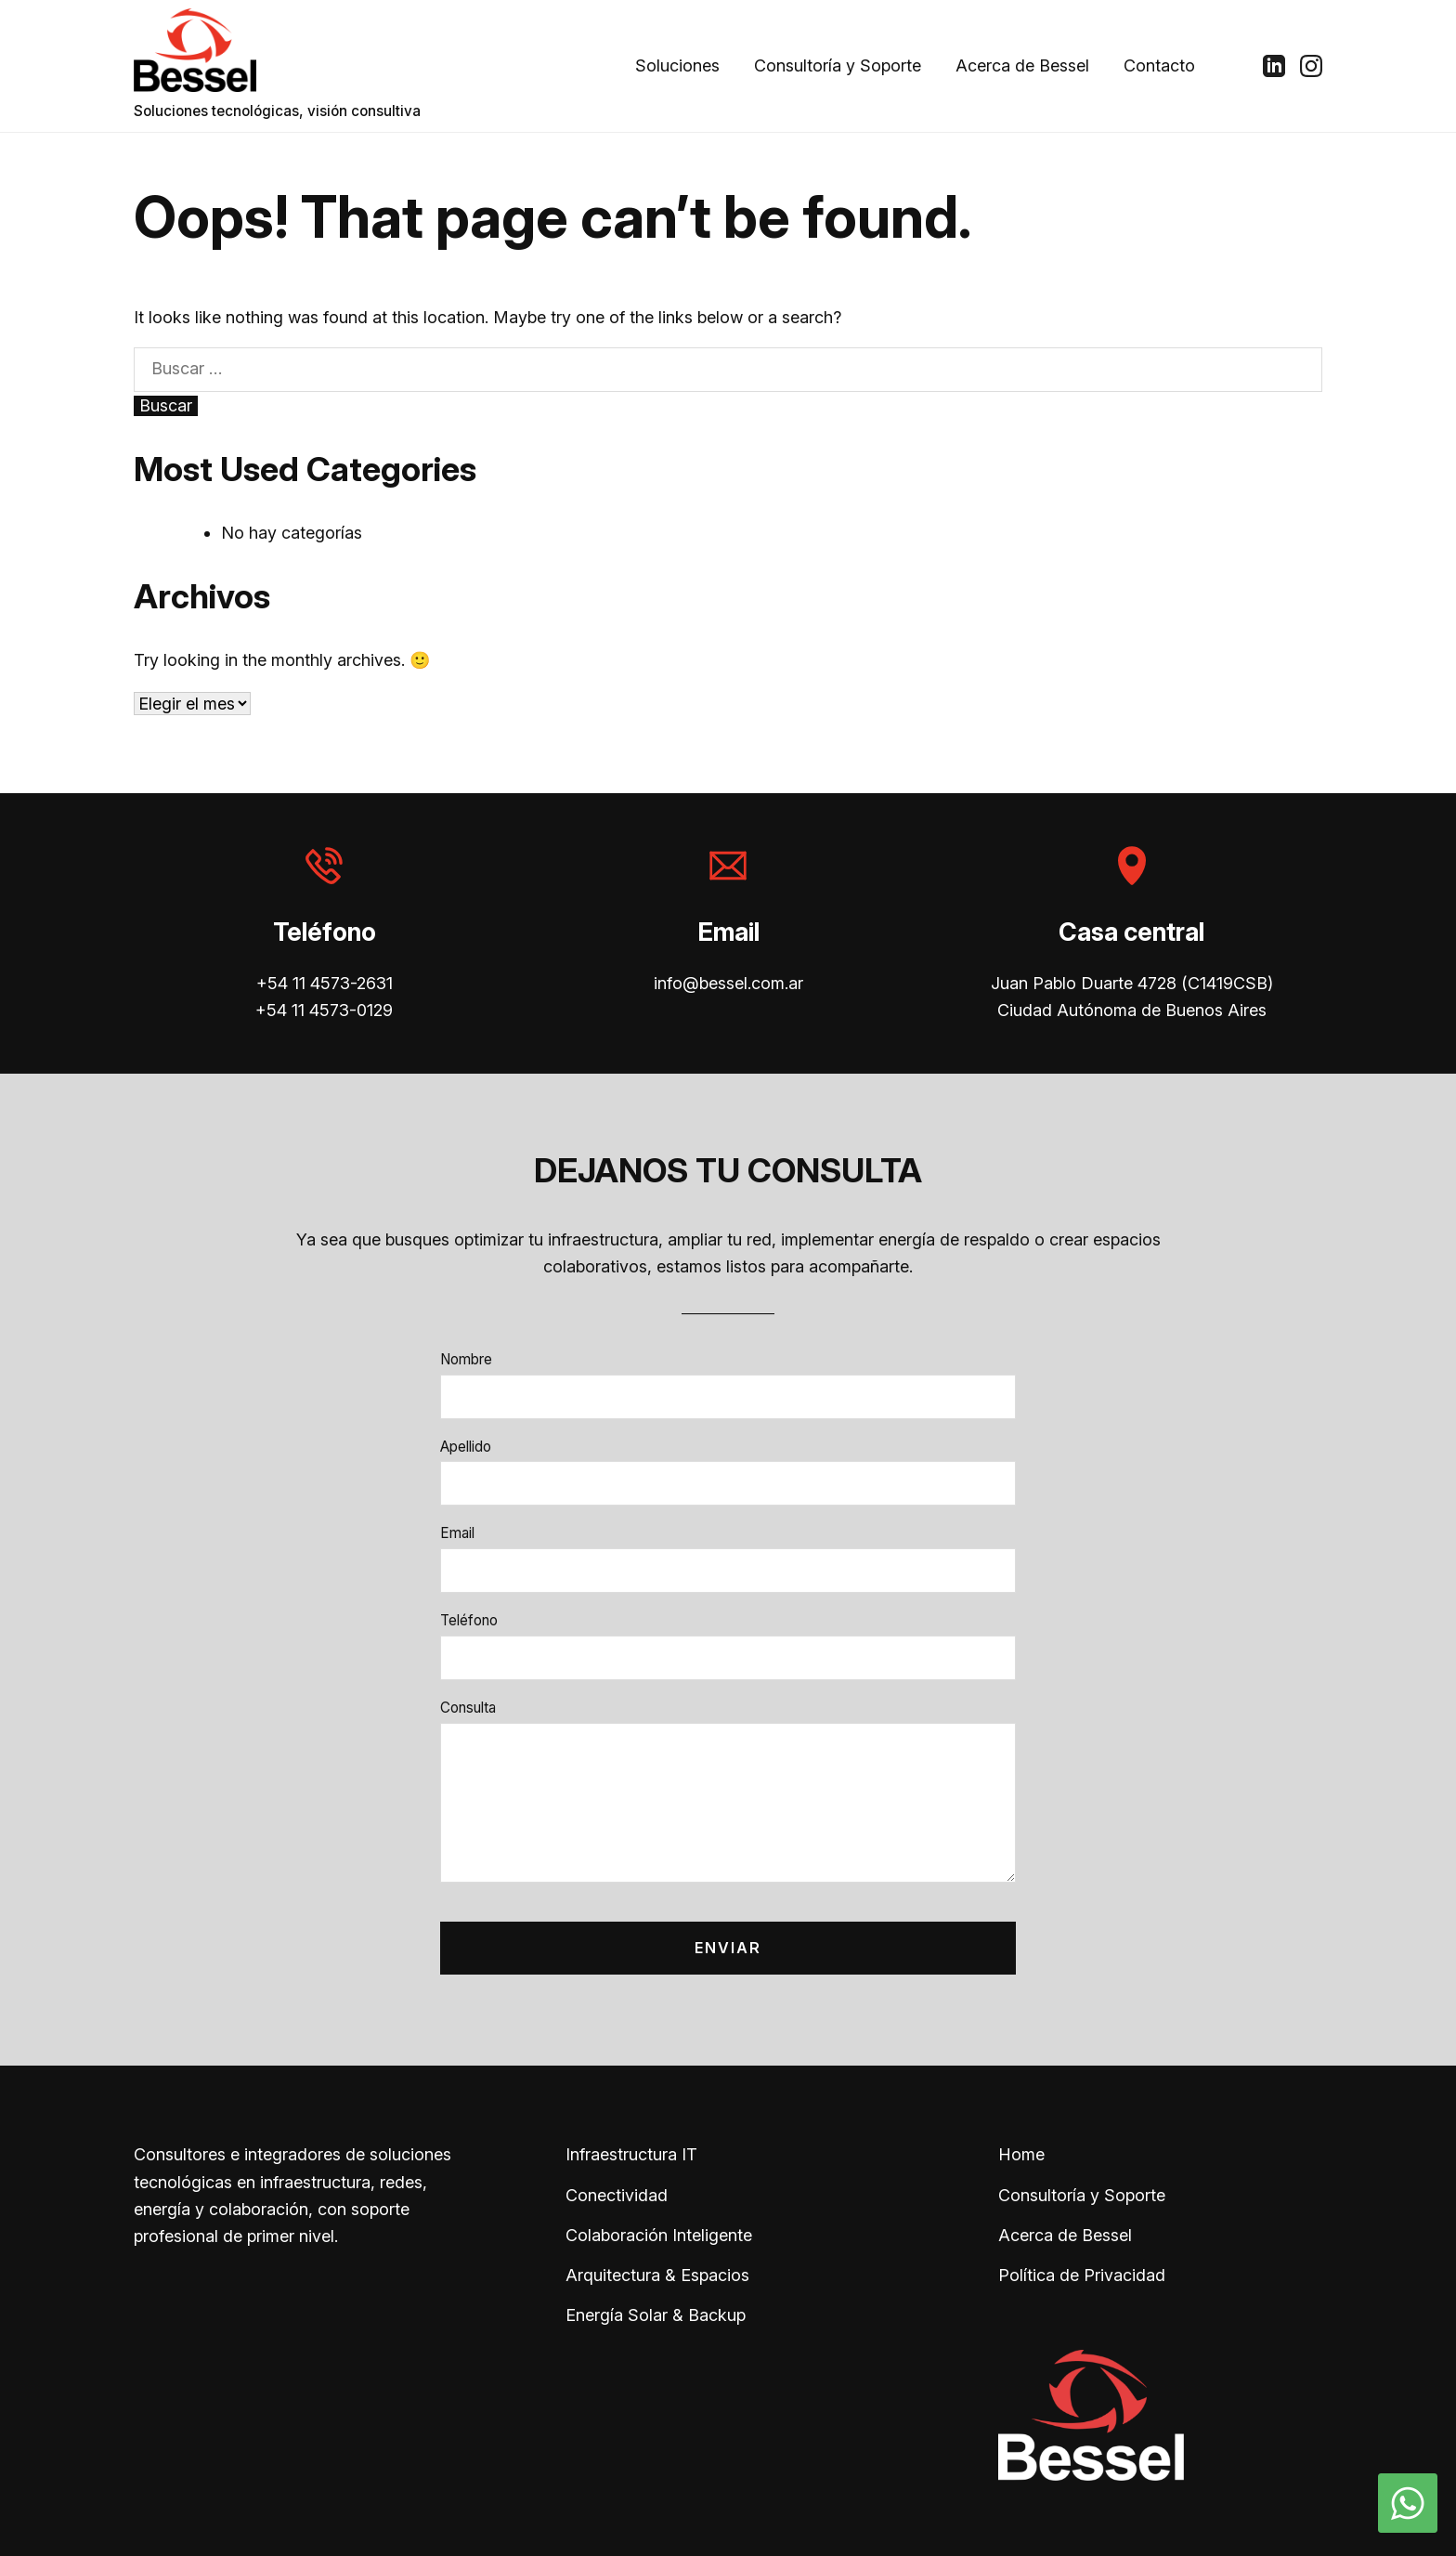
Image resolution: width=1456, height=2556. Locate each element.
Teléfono (469, 1620)
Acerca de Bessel (1022, 65)
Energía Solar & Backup (656, 2315)
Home (1021, 2154)
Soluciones (677, 65)
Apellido (465, 1446)
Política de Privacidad (1081, 2275)
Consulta (468, 1707)
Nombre (466, 1359)
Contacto (1159, 65)
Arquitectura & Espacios (657, 2275)
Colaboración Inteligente (659, 2235)
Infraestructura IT (631, 2154)
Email (457, 1533)
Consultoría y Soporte (837, 65)
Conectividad (617, 2195)
